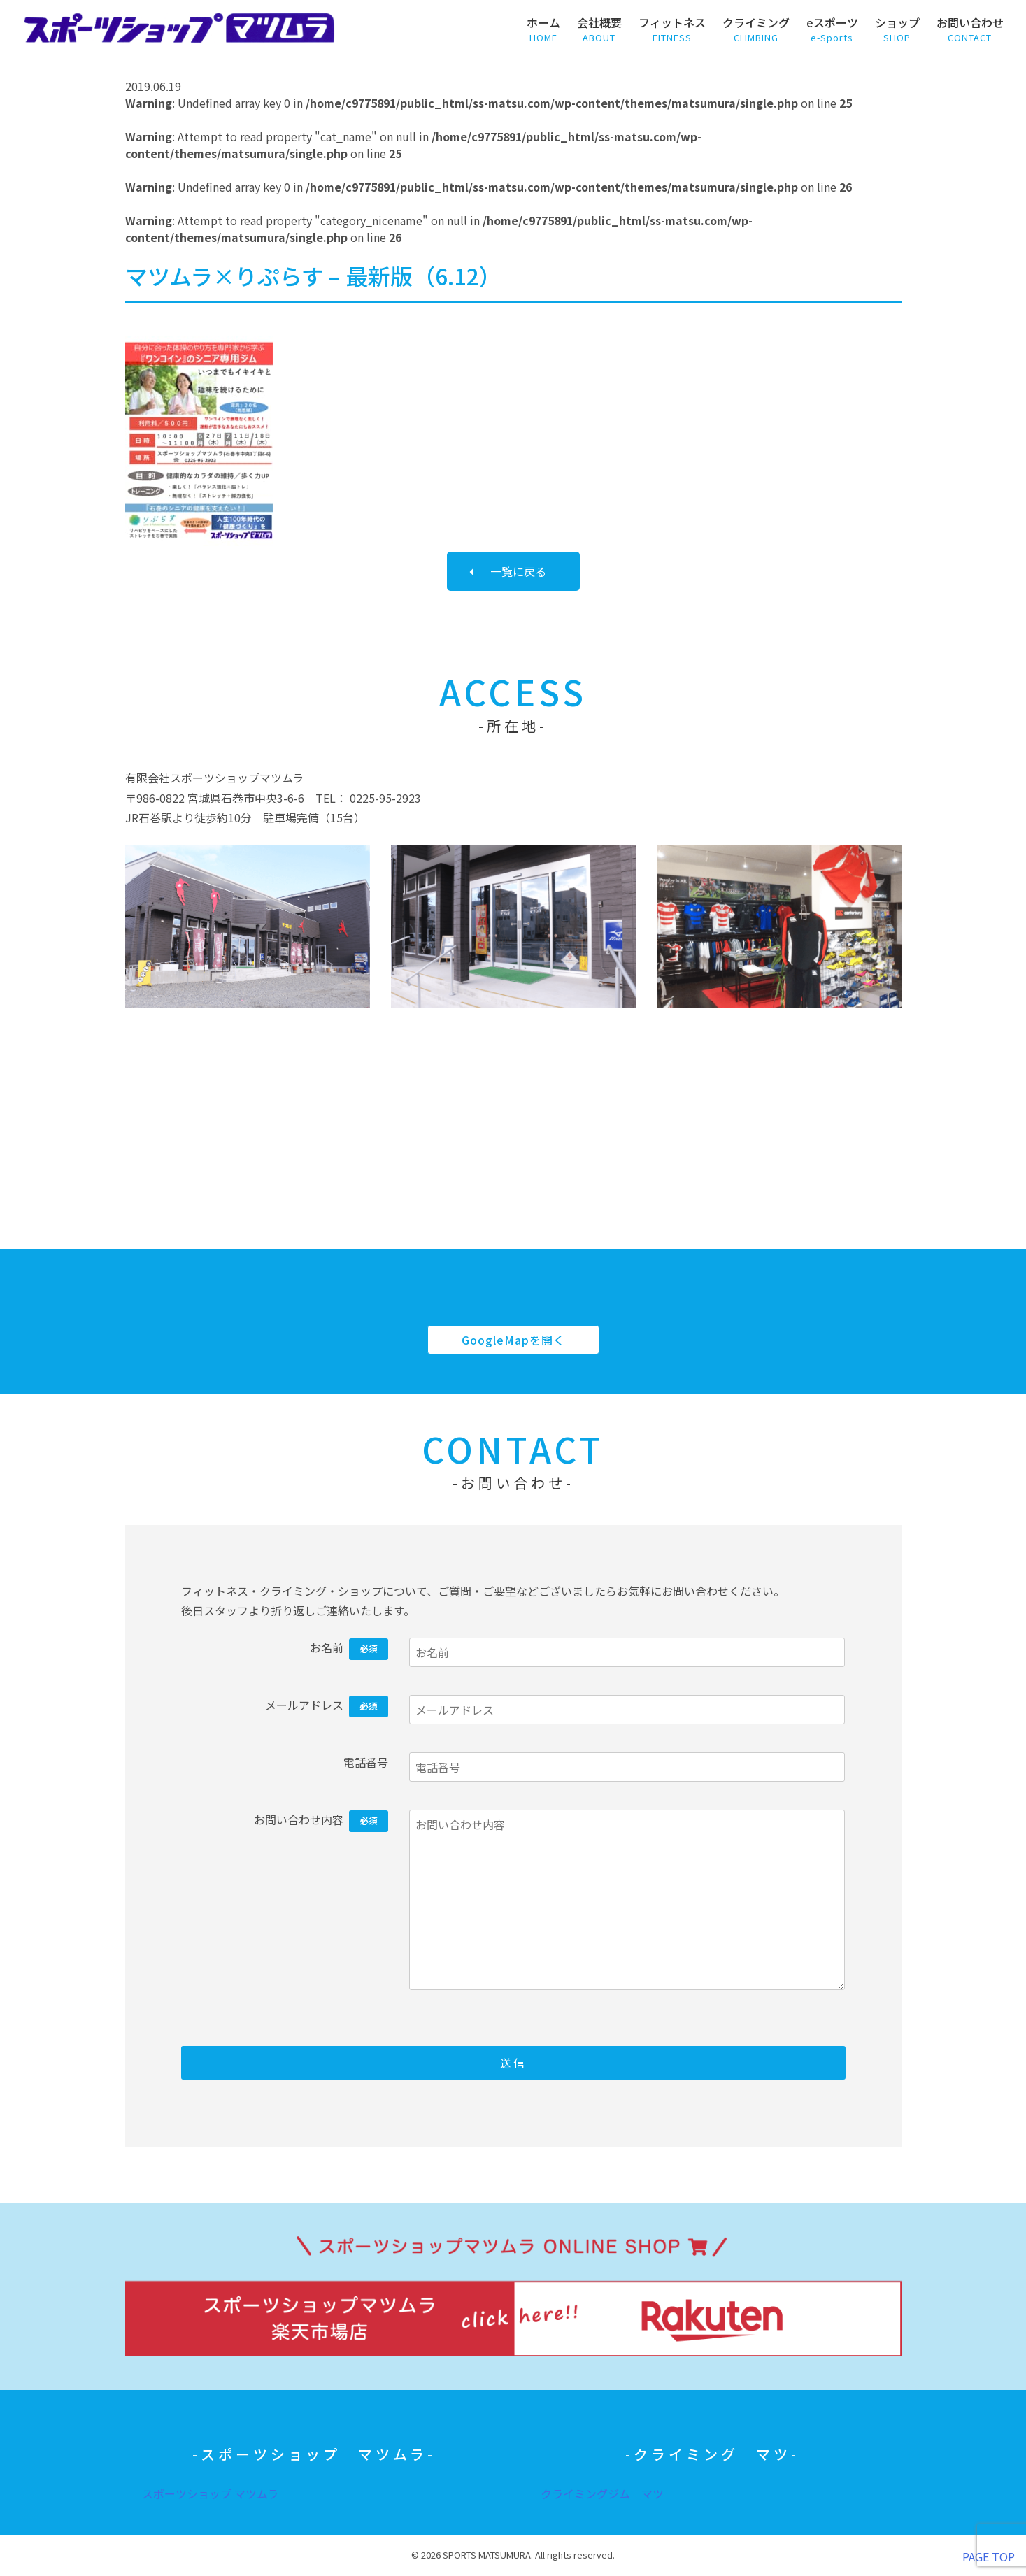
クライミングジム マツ (602, 2493)
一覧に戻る (518, 571)
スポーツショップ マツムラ (210, 2493)
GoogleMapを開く (513, 1339)
